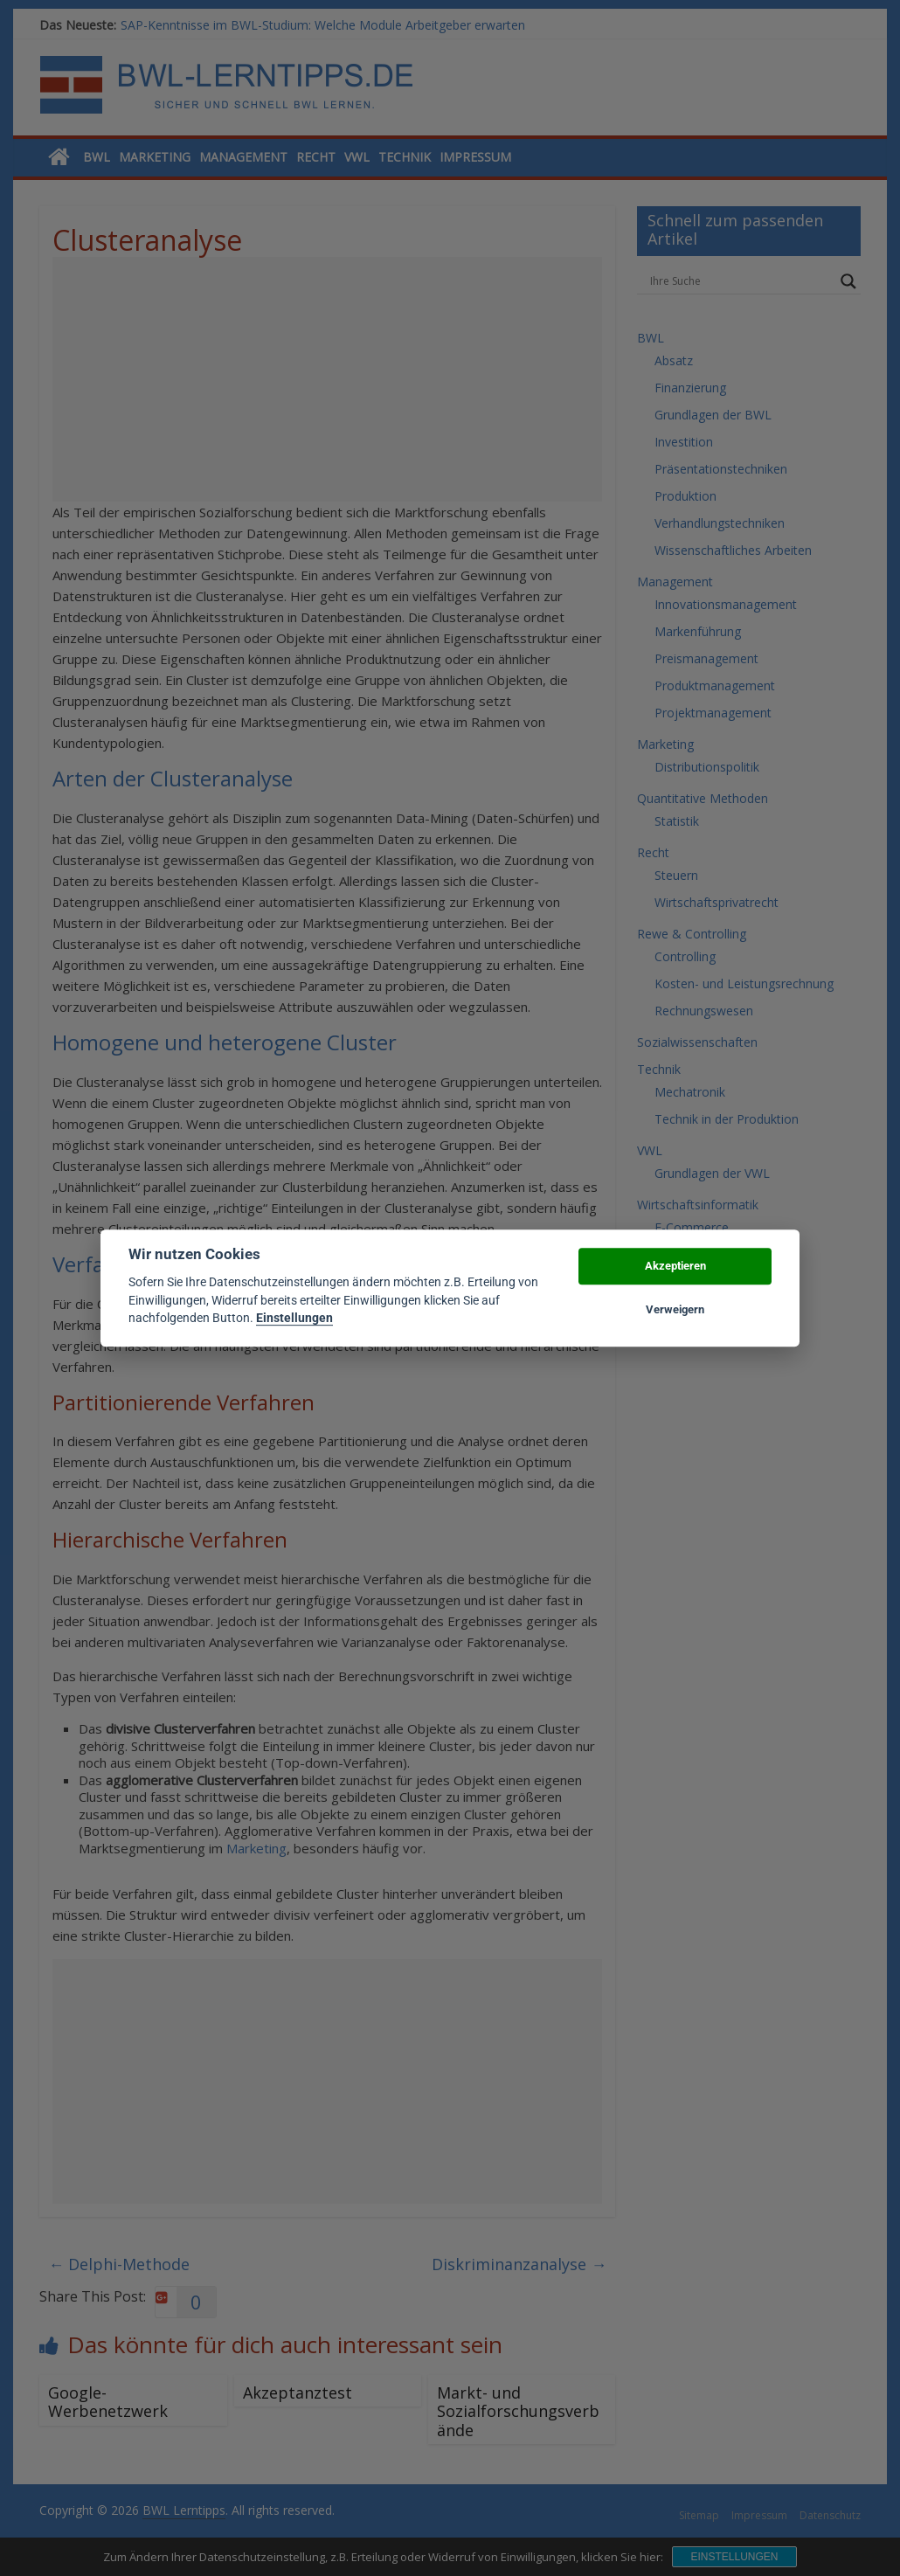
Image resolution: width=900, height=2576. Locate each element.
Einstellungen (294, 1318)
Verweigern (675, 1309)
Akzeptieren (675, 1265)
